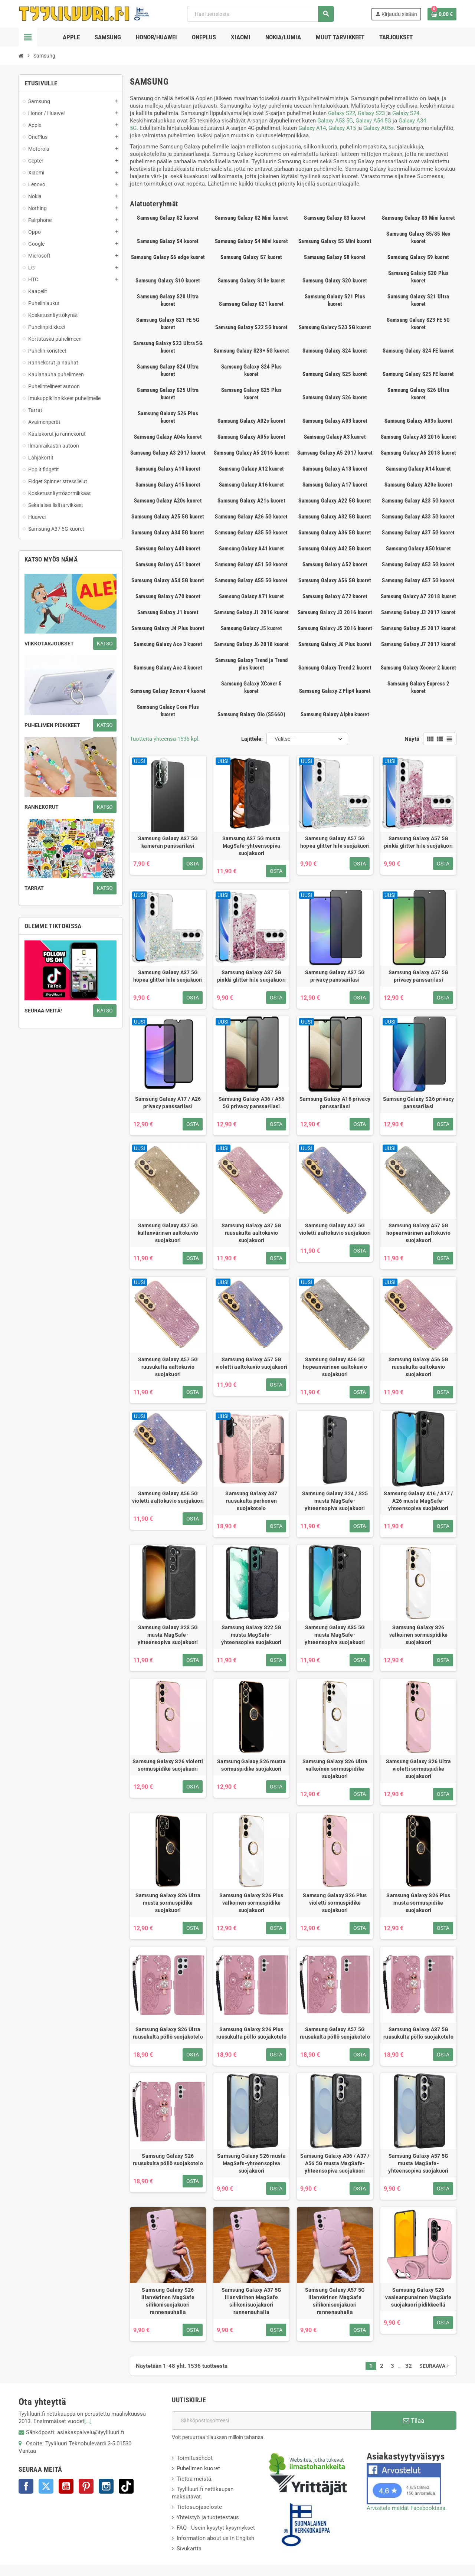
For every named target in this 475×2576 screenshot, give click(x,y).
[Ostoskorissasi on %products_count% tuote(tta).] (442, 14)
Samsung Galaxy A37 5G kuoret (418, 532)
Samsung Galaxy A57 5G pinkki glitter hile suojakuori (418, 842)
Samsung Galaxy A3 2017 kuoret (168, 452)
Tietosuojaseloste (199, 2507)
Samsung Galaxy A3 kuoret (335, 436)
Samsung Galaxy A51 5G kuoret (251, 564)
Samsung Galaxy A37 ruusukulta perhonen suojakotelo (251, 1500)
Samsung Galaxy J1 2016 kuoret (251, 612)
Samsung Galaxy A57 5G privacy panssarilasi (419, 976)
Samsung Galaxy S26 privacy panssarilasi (418, 1102)
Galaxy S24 (405, 113)
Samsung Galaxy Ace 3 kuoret (168, 644)
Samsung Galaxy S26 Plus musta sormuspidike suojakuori (418, 1902)
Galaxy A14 (312, 128)
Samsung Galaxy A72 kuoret (335, 596)
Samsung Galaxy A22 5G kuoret (334, 500)
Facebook (26, 2486)
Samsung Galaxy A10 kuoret (168, 468)
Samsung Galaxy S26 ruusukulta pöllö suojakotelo (168, 2159)
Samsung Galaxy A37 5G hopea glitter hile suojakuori (168, 976)
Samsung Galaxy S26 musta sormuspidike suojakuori (251, 1765)
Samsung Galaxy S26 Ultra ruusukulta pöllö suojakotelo (168, 2033)
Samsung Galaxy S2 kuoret (168, 218)
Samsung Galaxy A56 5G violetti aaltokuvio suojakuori (168, 1497)
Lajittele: (252, 739)
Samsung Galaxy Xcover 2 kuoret (418, 667)
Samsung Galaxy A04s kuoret (168, 436)
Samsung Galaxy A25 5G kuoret (167, 516)
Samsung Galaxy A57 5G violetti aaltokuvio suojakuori (251, 1363)
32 (408, 2366)
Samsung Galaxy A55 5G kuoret (251, 580)
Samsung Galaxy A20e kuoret (418, 484)
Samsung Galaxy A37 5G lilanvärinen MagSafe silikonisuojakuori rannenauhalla (252, 2301)
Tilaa (413, 2420)
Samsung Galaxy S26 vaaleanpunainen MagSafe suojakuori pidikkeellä (418, 2297)
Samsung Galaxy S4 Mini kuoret (251, 241)
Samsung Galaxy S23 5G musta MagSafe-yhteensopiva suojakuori (168, 1634)
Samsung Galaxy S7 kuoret (251, 257)
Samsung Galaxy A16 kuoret (251, 484)
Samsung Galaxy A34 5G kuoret (167, 532)
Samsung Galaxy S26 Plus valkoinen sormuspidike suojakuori (251, 1902)
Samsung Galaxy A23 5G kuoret (418, 500)
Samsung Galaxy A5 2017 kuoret (335, 452)
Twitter (46, 2486)
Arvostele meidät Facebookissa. (407, 2508)
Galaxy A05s (378, 128)
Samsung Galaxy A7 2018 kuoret (418, 596)
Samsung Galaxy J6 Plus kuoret (334, 644)
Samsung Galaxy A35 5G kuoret (251, 532)
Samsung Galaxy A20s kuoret (168, 500)
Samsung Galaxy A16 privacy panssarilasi (334, 1102)
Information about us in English (215, 2538)
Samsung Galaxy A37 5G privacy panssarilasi (335, 976)
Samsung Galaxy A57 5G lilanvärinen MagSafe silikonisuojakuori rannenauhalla (335, 2301)
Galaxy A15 (342, 128)
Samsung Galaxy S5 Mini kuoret (334, 241)
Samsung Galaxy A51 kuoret (168, 564)
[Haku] (260, 14)
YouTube (66, 2486)
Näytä (411, 739)
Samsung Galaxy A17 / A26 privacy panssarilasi (168, 1102)
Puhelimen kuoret (198, 2468)
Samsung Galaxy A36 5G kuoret (334, 532)
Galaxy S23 (371, 113)
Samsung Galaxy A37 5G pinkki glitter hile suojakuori (251, 976)
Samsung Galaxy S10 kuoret (167, 280)
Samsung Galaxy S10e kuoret (251, 280)
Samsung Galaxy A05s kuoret (251, 436)
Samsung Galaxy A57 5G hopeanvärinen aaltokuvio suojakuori (418, 1232)
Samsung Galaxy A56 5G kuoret (334, 580)
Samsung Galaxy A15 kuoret (168, 484)
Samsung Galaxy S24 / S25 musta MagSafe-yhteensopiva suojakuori (335, 1500)
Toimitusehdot (195, 2458)
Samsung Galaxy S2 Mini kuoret (251, 218)
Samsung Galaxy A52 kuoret (335, 564)
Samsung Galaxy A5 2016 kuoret (251, 452)
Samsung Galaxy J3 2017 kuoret (418, 612)
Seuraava (435, 2366)
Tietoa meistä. (195, 2478)
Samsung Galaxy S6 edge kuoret (168, 257)
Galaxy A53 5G (335, 120)
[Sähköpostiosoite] (271, 2420)
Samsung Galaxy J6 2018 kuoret (251, 644)
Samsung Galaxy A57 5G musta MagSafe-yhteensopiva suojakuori (418, 2163)
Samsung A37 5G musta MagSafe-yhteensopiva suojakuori (251, 845)
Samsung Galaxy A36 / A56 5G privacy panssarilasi (252, 1102)
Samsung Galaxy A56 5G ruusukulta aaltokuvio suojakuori (419, 1366)
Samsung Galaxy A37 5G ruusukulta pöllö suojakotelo (418, 2033)
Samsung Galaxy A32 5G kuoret (334, 516)
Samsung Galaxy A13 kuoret (335, 468)
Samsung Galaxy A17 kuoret (335, 484)
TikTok (126, 2486)
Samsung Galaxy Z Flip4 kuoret (335, 691)
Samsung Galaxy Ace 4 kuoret (168, 667)
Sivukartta (189, 2548)
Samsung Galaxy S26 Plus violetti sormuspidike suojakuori (335, 1902)
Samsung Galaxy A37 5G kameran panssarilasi (168, 842)
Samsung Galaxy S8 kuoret (335, 257)
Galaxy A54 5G (373, 120)
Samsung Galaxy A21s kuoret (251, 500)
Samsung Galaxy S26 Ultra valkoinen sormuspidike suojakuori (335, 1768)
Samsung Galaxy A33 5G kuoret (418, 516)
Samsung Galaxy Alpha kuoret (335, 714)
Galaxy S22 (341, 113)
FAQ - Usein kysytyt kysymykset (216, 2527)
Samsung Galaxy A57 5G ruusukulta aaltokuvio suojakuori (168, 1366)
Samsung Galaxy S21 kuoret (251, 304)
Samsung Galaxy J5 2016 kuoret (335, 628)
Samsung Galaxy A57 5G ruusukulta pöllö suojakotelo (335, 2033)
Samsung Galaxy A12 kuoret (251, 468)
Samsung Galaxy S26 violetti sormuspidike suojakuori (167, 1765)
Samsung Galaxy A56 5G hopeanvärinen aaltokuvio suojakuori (335, 1366)
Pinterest (86, 2486)
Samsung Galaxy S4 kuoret (168, 241)
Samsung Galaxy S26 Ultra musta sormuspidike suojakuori (168, 1902)
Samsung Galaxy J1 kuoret (168, 612)
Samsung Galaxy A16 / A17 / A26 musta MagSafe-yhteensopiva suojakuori (418, 1500)
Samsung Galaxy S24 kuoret (334, 350)
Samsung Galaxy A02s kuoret (251, 421)
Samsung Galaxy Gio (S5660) (251, 714)
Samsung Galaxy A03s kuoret (418, 421)
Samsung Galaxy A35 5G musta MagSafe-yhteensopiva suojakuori (335, 1634)
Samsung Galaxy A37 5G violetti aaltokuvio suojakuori (335, 1229)
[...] (88, 2421)
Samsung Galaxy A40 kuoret (168, 548)
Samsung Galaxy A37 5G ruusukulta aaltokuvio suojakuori (252, 1232)
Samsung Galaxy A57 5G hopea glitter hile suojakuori (335, 842)
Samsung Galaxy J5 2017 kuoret (418, 628)
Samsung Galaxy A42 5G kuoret (334, 548)
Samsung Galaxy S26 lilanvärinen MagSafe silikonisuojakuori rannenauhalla (167, 2301)
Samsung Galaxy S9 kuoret (418, 257)
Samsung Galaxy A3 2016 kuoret (418, 436)
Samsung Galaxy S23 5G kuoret (335, 327)
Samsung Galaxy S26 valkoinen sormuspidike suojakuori (418, 1634)
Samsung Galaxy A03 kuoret (335, 421)
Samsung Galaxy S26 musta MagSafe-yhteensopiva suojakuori (251, 2163)
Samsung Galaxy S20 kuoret (334, 280)
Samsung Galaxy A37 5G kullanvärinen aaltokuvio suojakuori (168, 1232)
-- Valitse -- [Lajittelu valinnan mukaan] (282, 739)
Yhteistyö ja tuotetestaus (208, 2517)
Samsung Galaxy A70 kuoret (168, 596)
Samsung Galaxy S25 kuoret (334, 374)
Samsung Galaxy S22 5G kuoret (251, 327)
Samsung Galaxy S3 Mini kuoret (418, 218)
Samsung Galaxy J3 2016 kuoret (335, 612)
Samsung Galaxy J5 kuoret (251, 628)
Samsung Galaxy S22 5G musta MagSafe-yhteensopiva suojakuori (251, 1634)
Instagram (106, 2486)
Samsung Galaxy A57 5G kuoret (418, 580)
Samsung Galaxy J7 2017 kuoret (418, 644)
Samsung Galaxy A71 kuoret (251, 596)
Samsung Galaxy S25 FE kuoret (418, 374)
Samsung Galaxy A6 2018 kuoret (418, 452)
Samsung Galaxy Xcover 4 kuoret (168, 691)
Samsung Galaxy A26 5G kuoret (251, 516)
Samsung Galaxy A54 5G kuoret (167, 580)
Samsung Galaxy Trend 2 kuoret (334, 667)
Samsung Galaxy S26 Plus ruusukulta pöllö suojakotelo (251, 2033)
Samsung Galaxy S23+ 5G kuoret (251, 350)
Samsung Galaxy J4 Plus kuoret (167, 628)
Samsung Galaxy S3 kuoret (335, 218)
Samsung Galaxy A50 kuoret (418, 548)
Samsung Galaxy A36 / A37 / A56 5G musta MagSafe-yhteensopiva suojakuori (334, 2163)
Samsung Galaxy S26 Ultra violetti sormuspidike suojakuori (418, 1768)
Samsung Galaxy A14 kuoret (418, 468)
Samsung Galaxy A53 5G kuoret (418, 564)
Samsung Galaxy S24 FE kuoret (418, 350)
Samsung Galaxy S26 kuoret (334, 397)
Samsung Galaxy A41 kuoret (251, 548)
